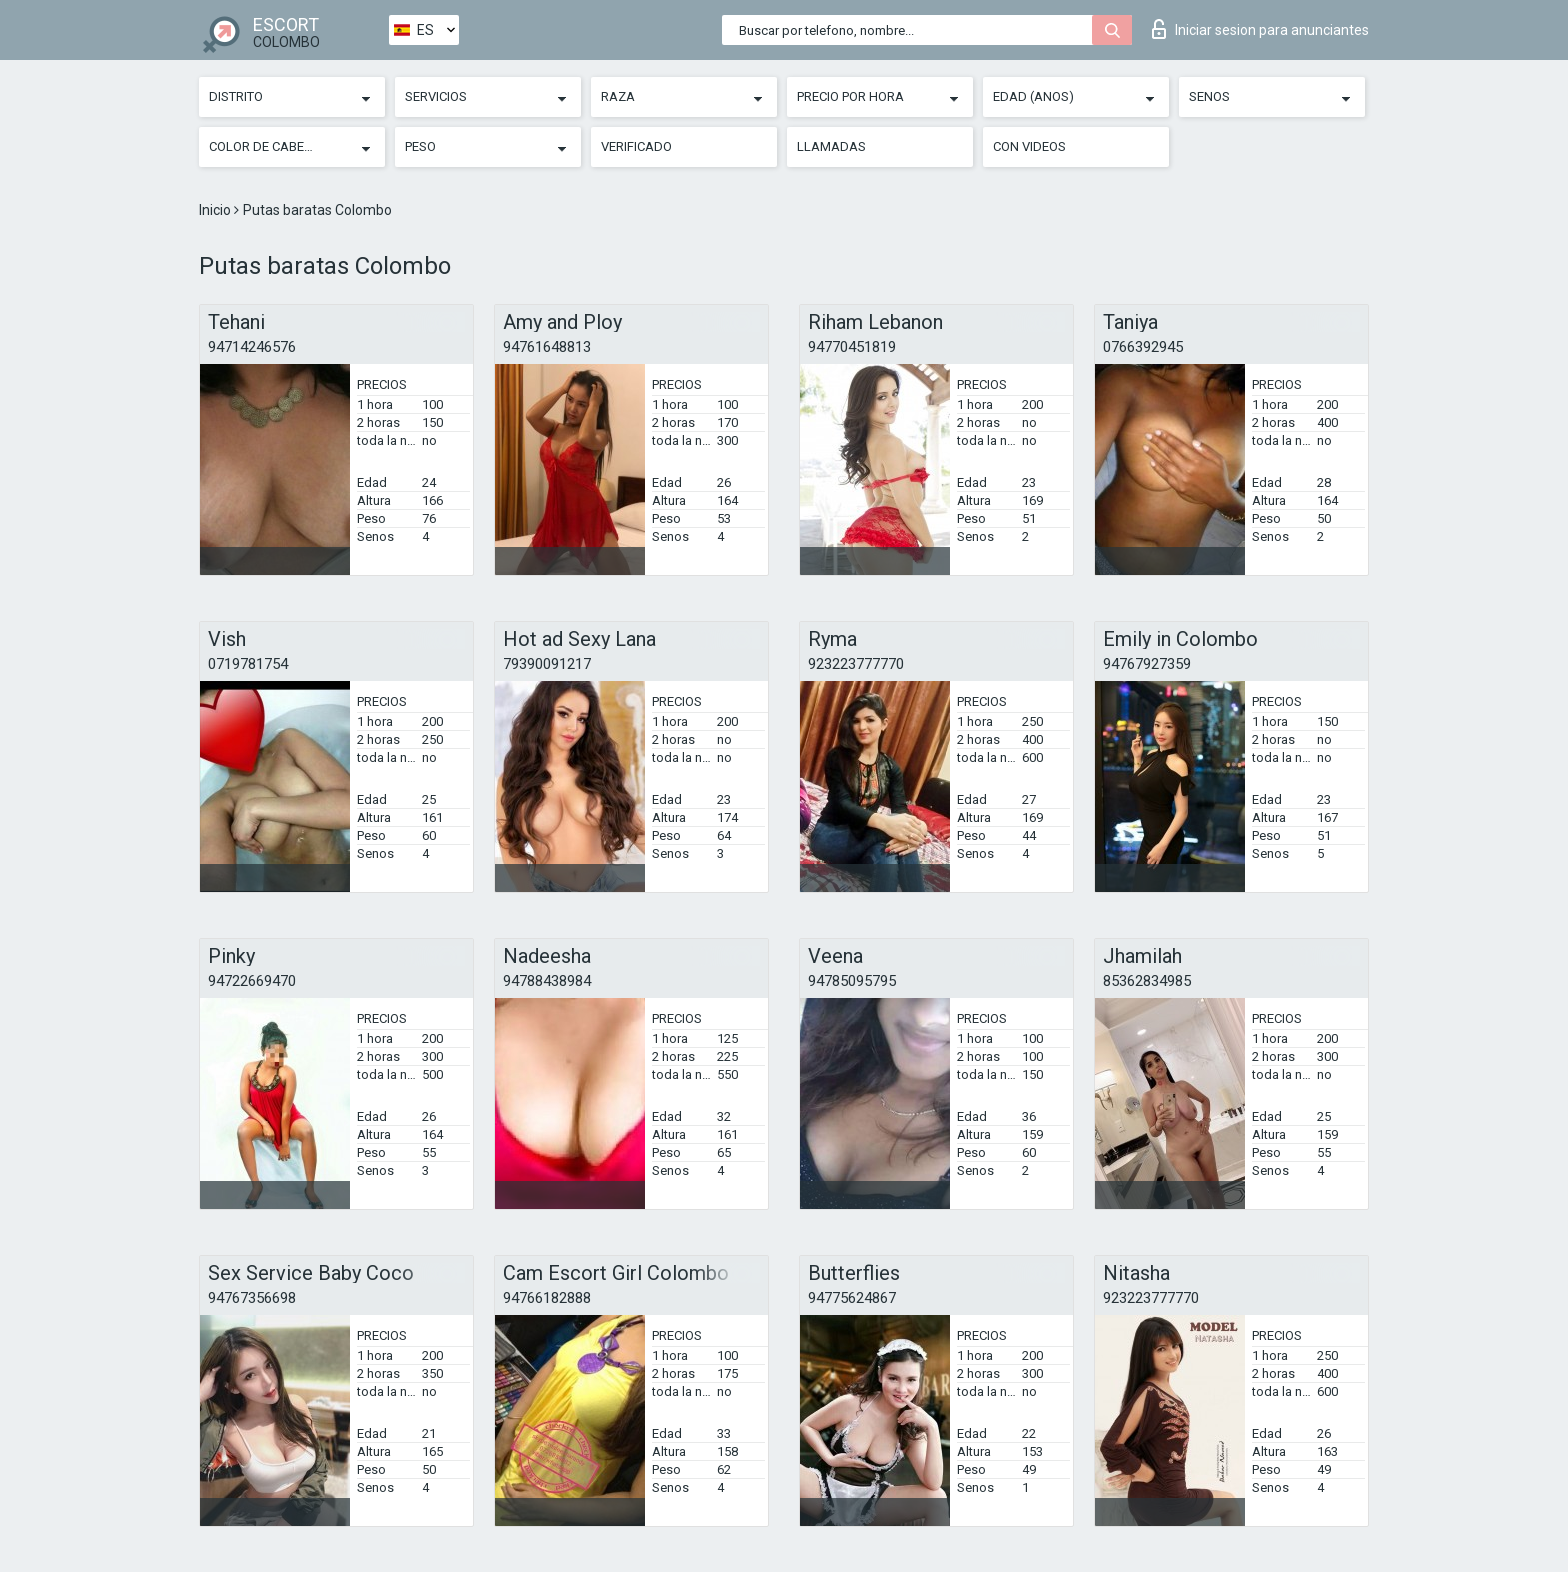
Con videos (1029, 146)
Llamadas (831, 146)
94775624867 (852, 1298)
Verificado (636, 146)
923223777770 (856, 664)
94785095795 (852, 981)
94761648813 (547, 347)
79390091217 (547, 664)
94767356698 (252, 1298)
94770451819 (852, 347)
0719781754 (248, 664)
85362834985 (1147, 981)
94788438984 (547, 981)
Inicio (216, 210)
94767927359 (1147, 664)
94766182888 (547, 1298)
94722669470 (252, 981)
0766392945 (1143, 347)
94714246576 (252, 347)
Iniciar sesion (1260, 29)
